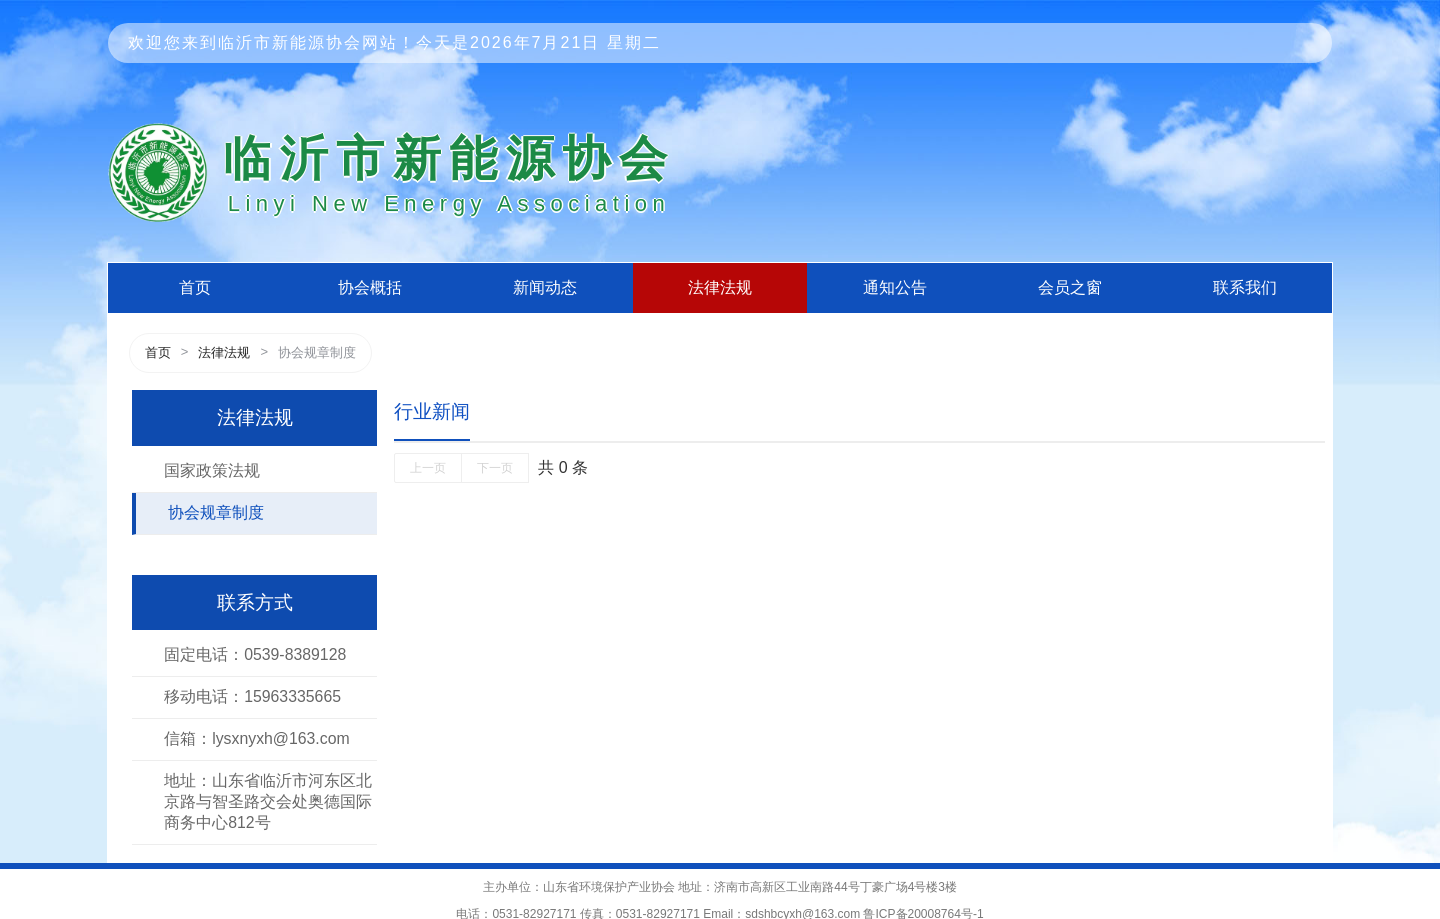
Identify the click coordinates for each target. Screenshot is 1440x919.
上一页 (428, 468)
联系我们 (1245, 287)
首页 (195, 287)
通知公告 (895, 287)
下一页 (495, 468)
